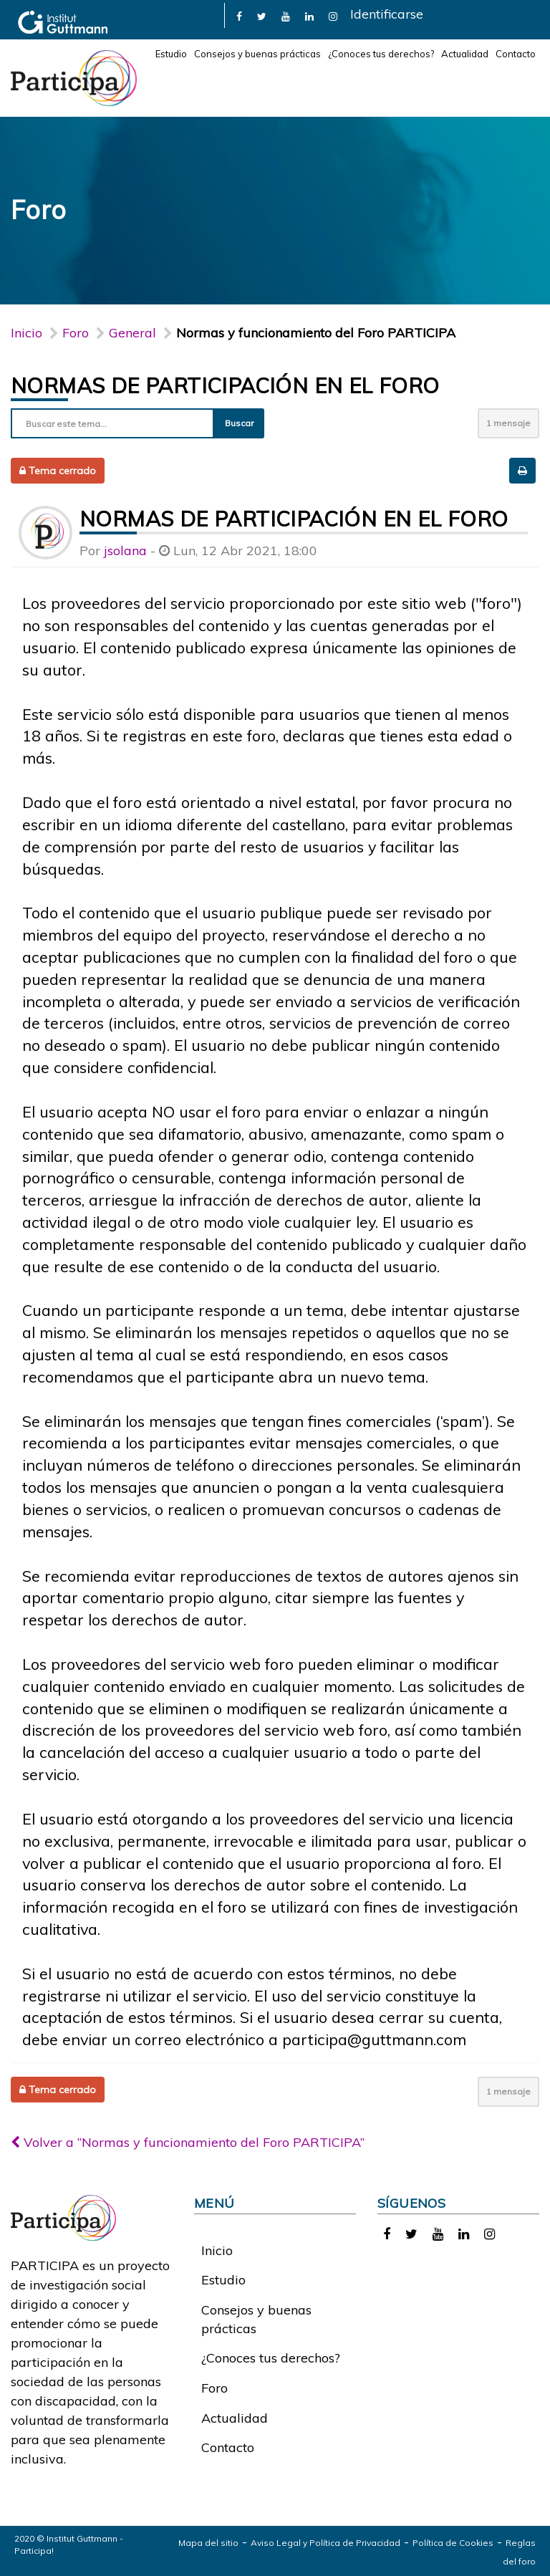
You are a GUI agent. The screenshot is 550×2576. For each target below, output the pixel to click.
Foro (214, 2388)
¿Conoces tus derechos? (381, 53)
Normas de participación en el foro (225, 385)
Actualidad (464, 53)
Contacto (516, 53)
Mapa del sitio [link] (208, 2542)
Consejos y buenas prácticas (257, 53)
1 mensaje (508, 423)
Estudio (171, 53)
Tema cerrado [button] (57, 470)
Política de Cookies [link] (452, 2542)
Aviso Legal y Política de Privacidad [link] (325, 2542)
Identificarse (386, 14)
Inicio (26, 333)
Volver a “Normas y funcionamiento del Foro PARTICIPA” (188, 2142)
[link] (239, 15)
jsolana (125, 550)
